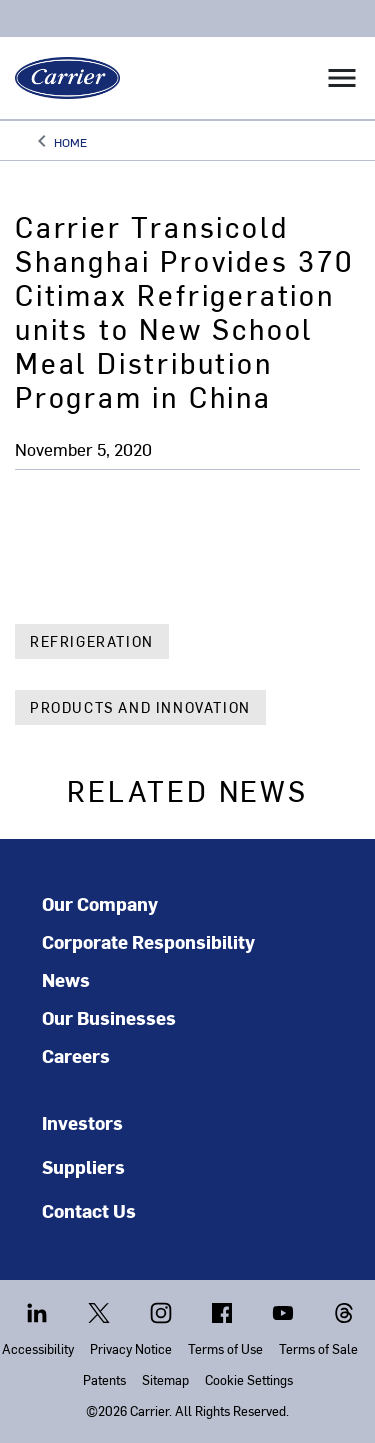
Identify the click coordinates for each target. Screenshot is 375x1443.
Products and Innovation (140, 707)
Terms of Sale (318, 1348)
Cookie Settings (249, 1379)
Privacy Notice (131, 1348)
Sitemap (165, 1379)
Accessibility (38, 1348)
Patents (104, 1379)
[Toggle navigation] (342, 78)
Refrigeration (92, 641)
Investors (82, 1122)
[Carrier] (60, 78)
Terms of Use (225, 1348)
